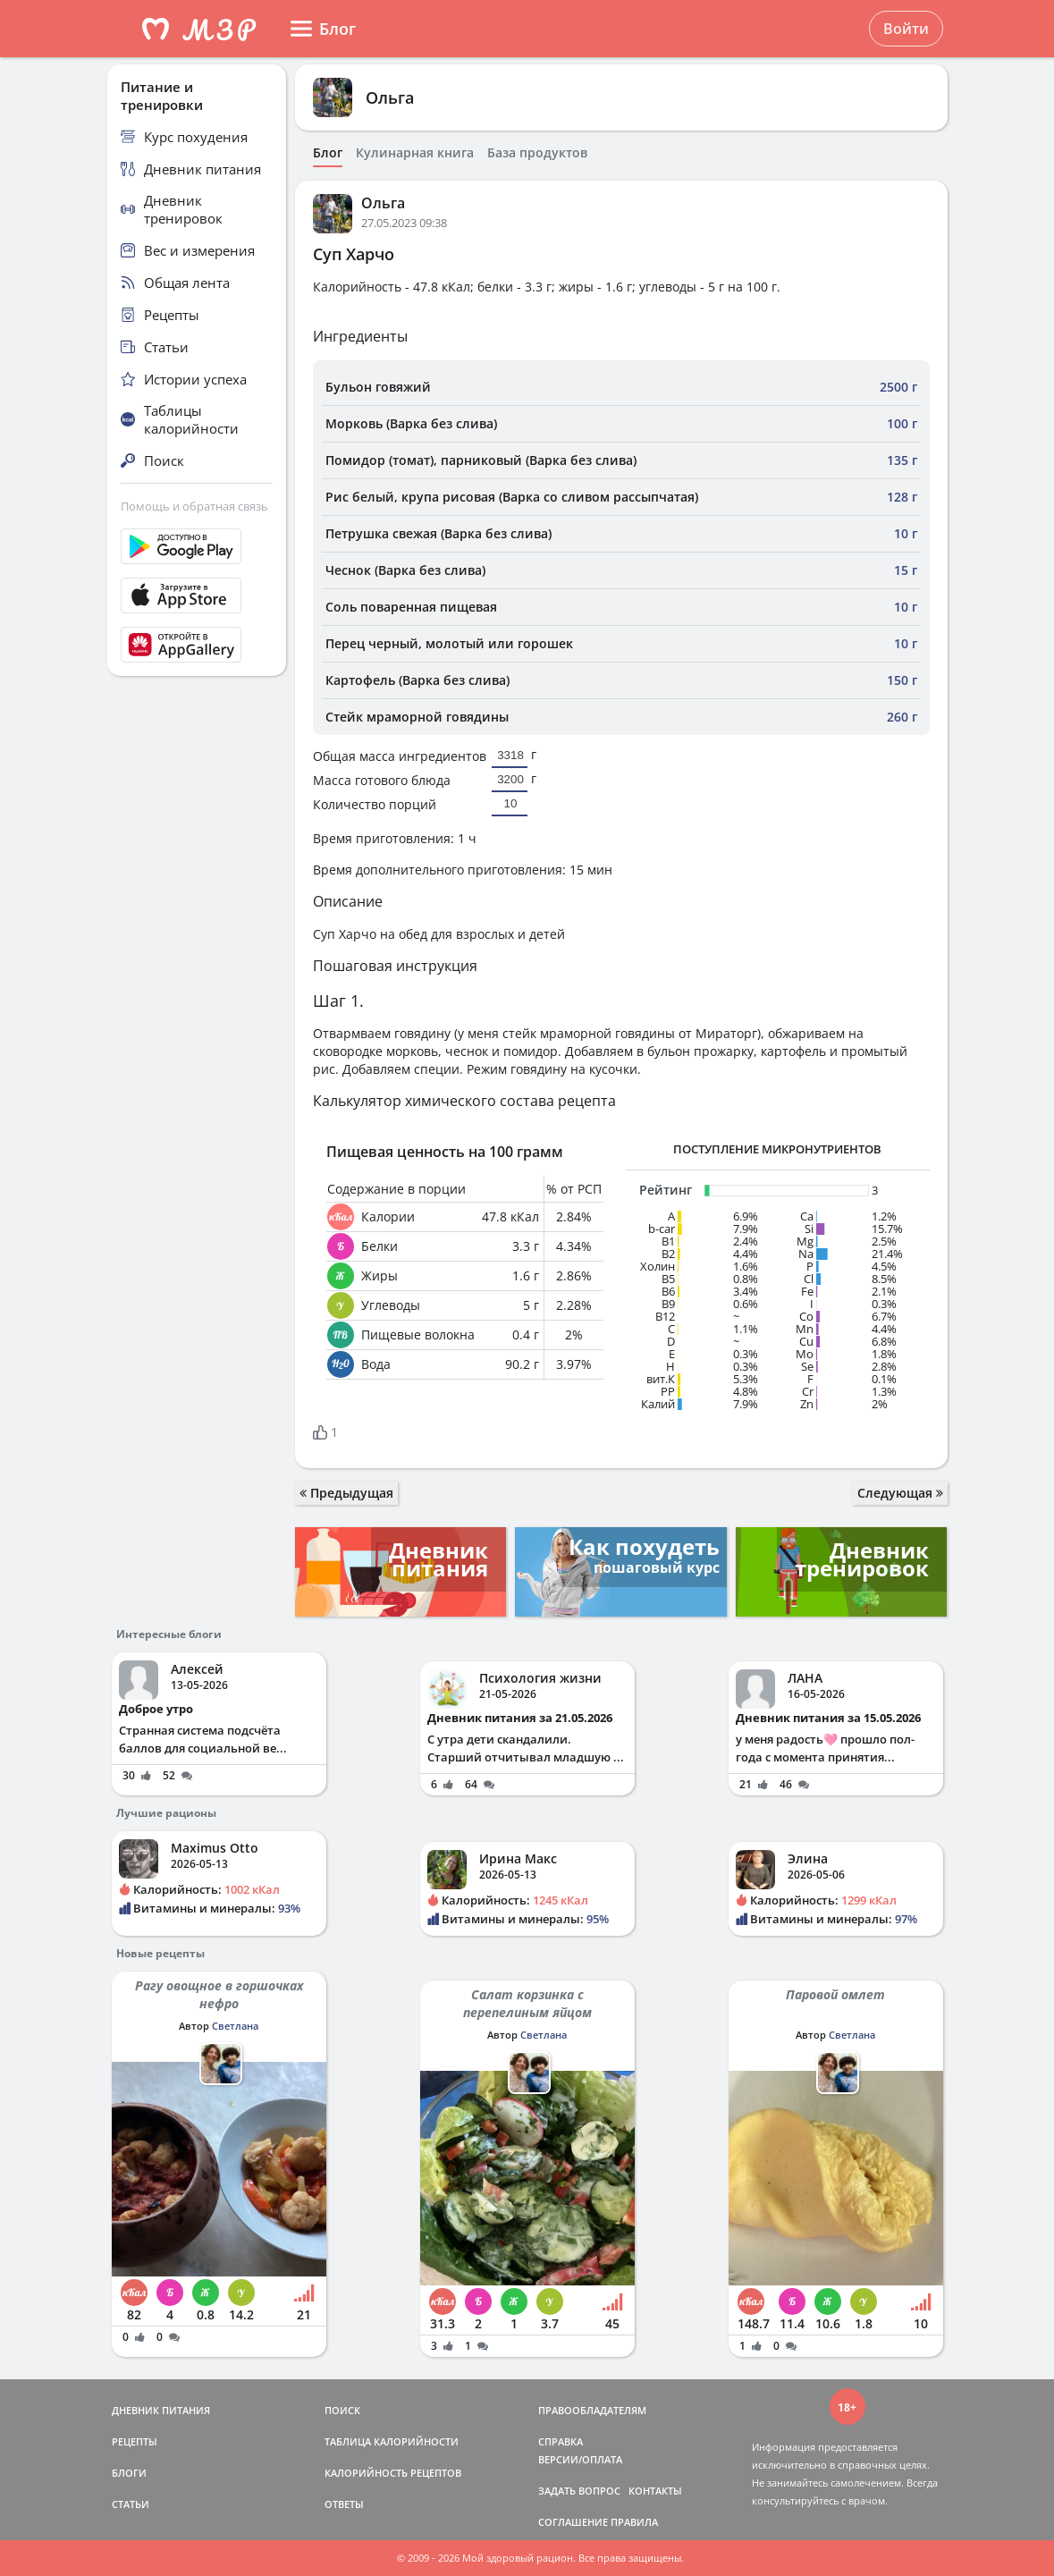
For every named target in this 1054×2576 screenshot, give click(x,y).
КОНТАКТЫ (655, 2490)
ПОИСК (342, 2410)
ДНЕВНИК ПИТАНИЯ (161, 2410)
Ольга (390, 97)
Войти (906, 28)
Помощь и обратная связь (194, 506)
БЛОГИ (129, 2472)
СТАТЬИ (130, 2504)
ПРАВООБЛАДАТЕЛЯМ (592, 2410)
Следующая (900, 1492)
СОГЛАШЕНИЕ (573, 2522)
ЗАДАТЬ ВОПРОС (579, 2490)
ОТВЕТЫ (344, 2504)
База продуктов (537, 153)
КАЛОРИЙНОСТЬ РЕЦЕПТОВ (393, 2472)
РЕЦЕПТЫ (134, 2441)
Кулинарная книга (415, 153)
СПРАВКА (560, 2441)
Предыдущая (346, 1492)
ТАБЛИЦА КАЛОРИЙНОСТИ (392, 2441)
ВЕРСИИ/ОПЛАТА (580, 2459)
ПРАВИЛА (634, 2522)
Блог (327, 153)
